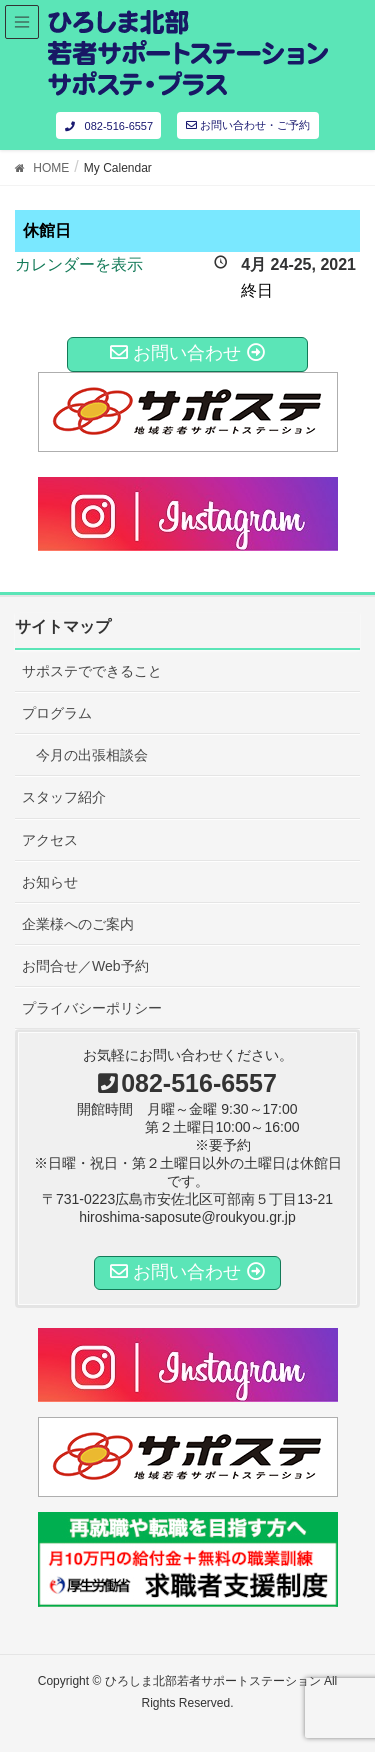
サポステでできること (92, 671)
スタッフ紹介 (64, 797)
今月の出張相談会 (92, 755)
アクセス (50, 840)
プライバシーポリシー (92, 1008)
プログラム (57, 713)
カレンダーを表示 (79, 264)
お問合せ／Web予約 (85, 966)
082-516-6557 (108, 126)
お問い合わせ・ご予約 (248, 125)
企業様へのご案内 (78, 924)
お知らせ (50, 882)
